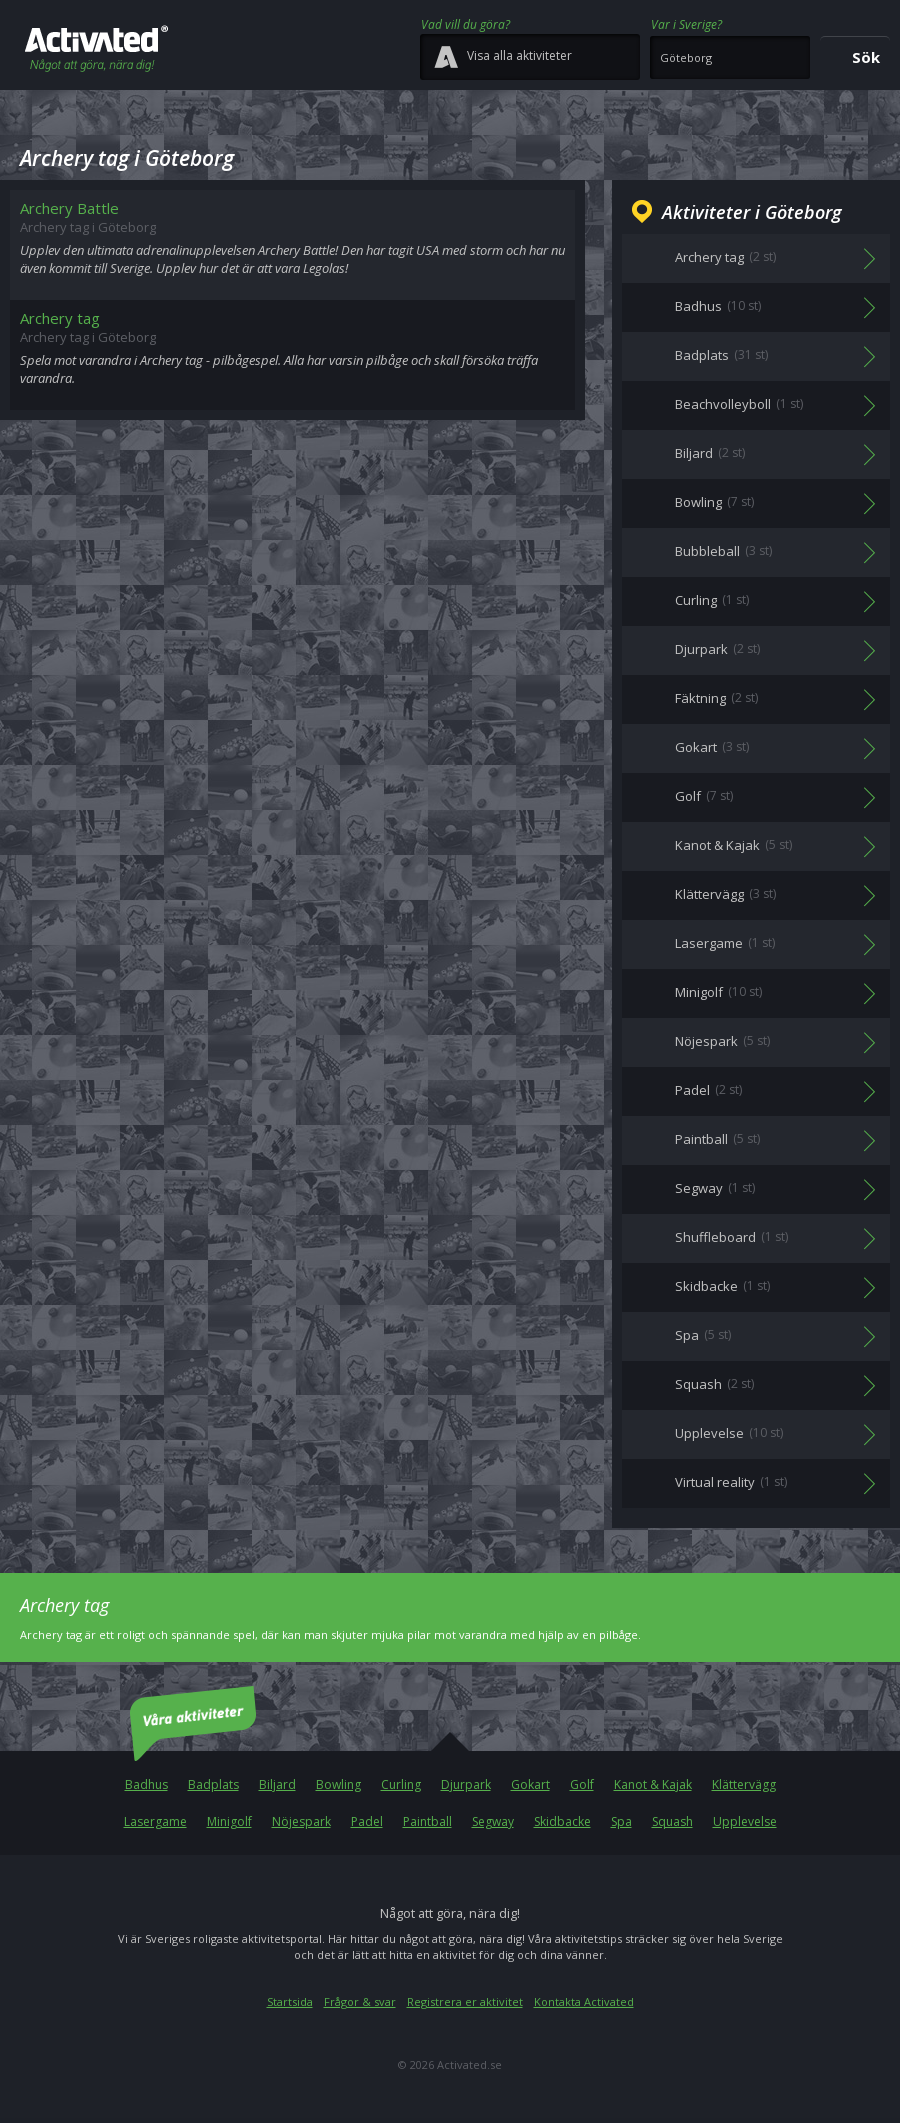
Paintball (427, 1821)
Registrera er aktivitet (465, 2001)
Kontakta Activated (584, 2001)
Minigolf (229, 1821)
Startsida (290, 2001)
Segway (493, 1821)
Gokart (530, 1784)
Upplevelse (745, 1821)
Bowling (338, 1784)
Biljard (277, 1784)
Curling (401, 1784)
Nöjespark (301, 1821)
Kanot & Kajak (653, 1784)
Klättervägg (744, 1784)
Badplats (213, 1784)
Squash (672, 1821)
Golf (582, 1784)
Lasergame (155, 1821)
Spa (621, 1821)
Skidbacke (562, 1821)
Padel (367, 1821)
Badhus (146, 1784)
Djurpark (466, 1784)
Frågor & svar (360, 2001)
